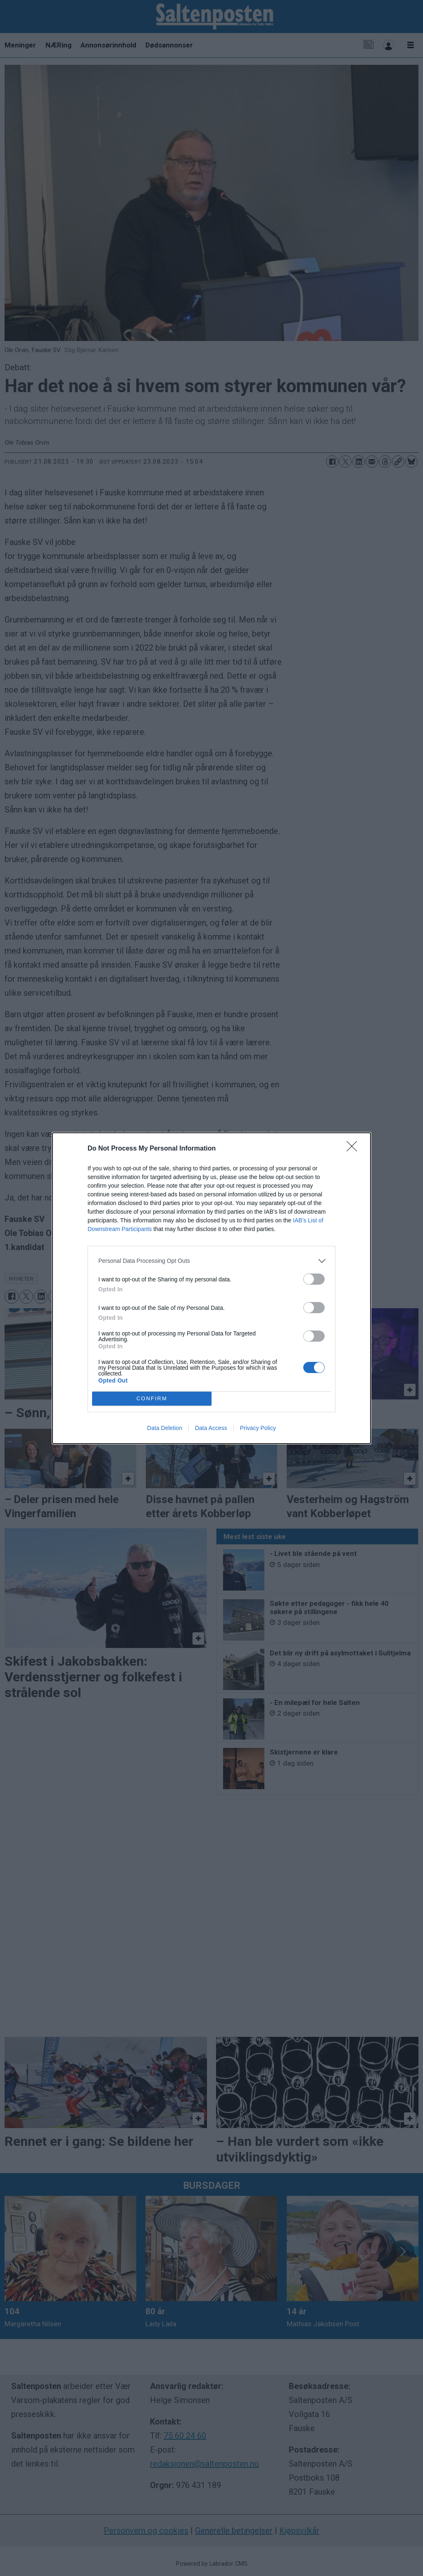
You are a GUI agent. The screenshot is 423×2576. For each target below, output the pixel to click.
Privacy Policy (258, 1428)
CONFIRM (151, 1398)
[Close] (354, 1149)
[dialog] (211, 1288)
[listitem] (211, 1261)
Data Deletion (164, 1428)
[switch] (314, 1279)
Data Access (211, 1428)
